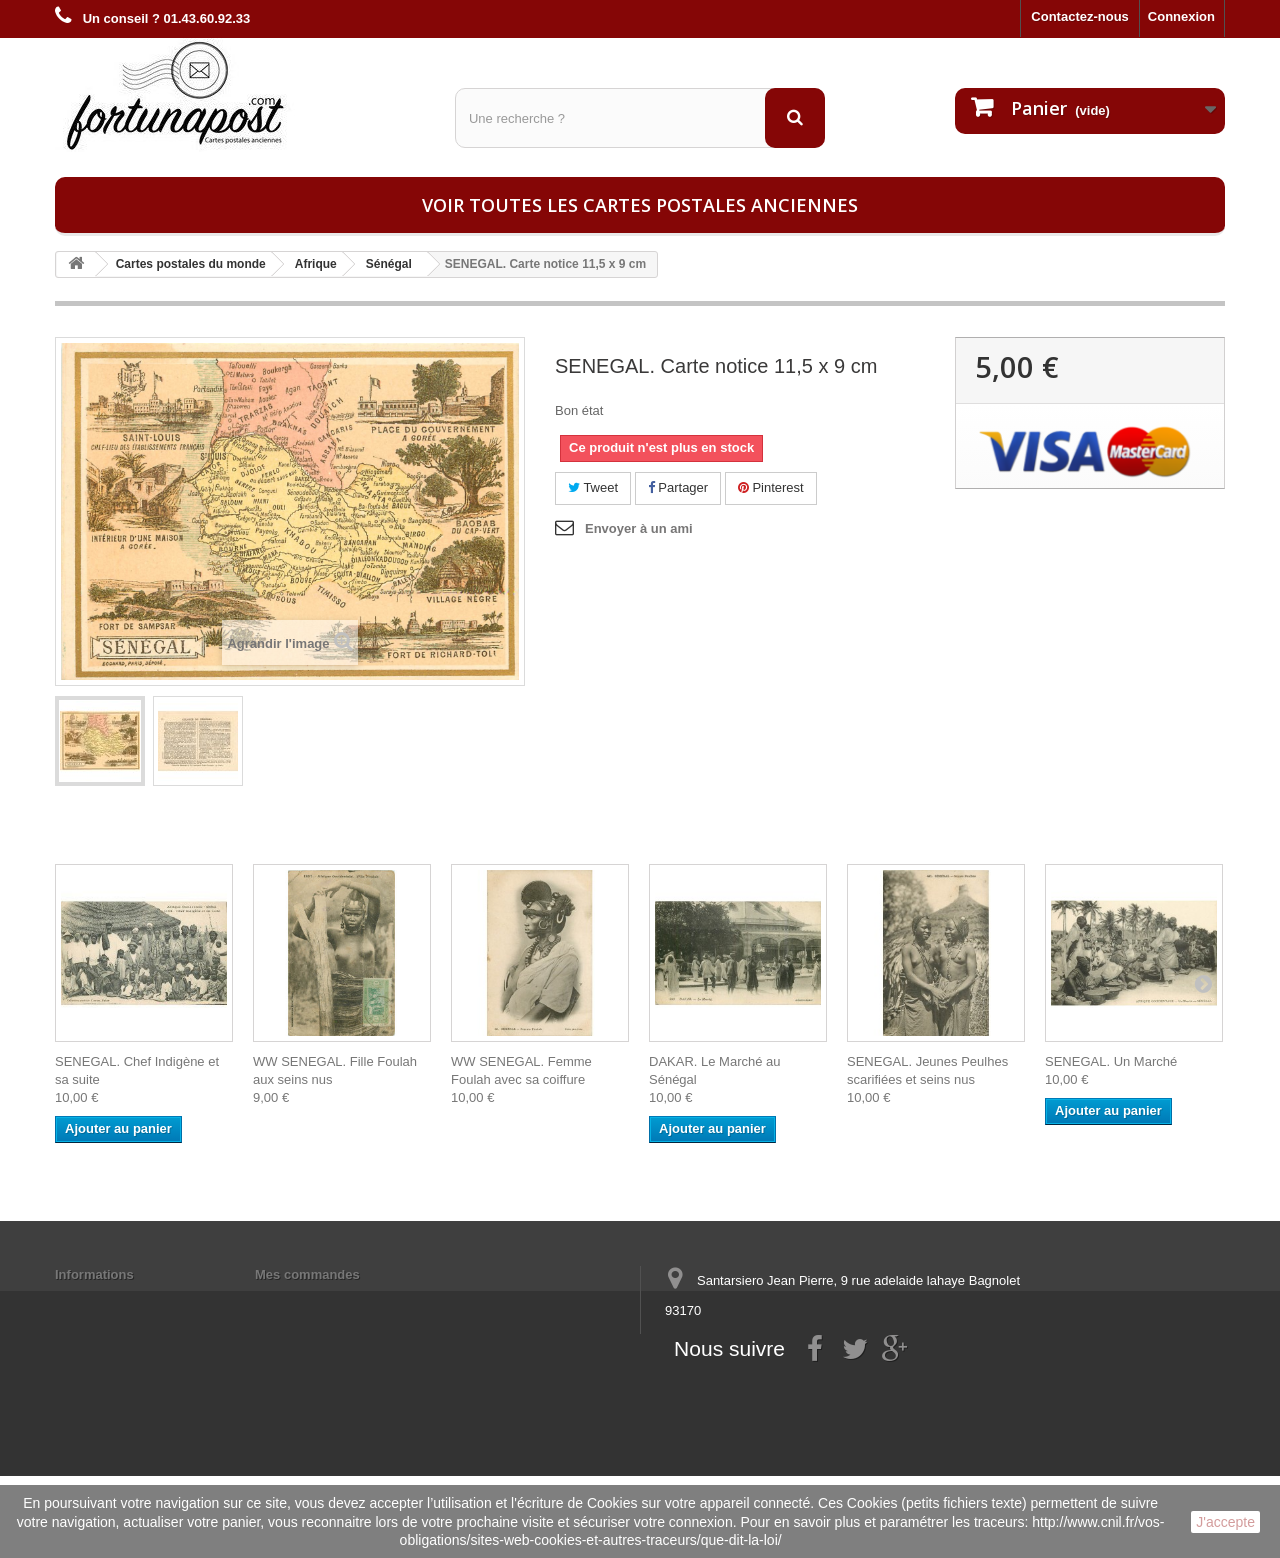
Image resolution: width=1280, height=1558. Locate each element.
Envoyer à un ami (639, 528)
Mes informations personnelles (350, 1300)
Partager (678, 487)
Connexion (1181, 16)
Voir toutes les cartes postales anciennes (640, 205)
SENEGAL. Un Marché (1111, 1061)
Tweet (593, 487)
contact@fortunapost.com (819, 1384)
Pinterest (771, 487)
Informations (94, 1274)
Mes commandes (307, 1274)
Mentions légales (107, 1300)
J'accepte (1225, 1522)
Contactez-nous (1080, 16)
